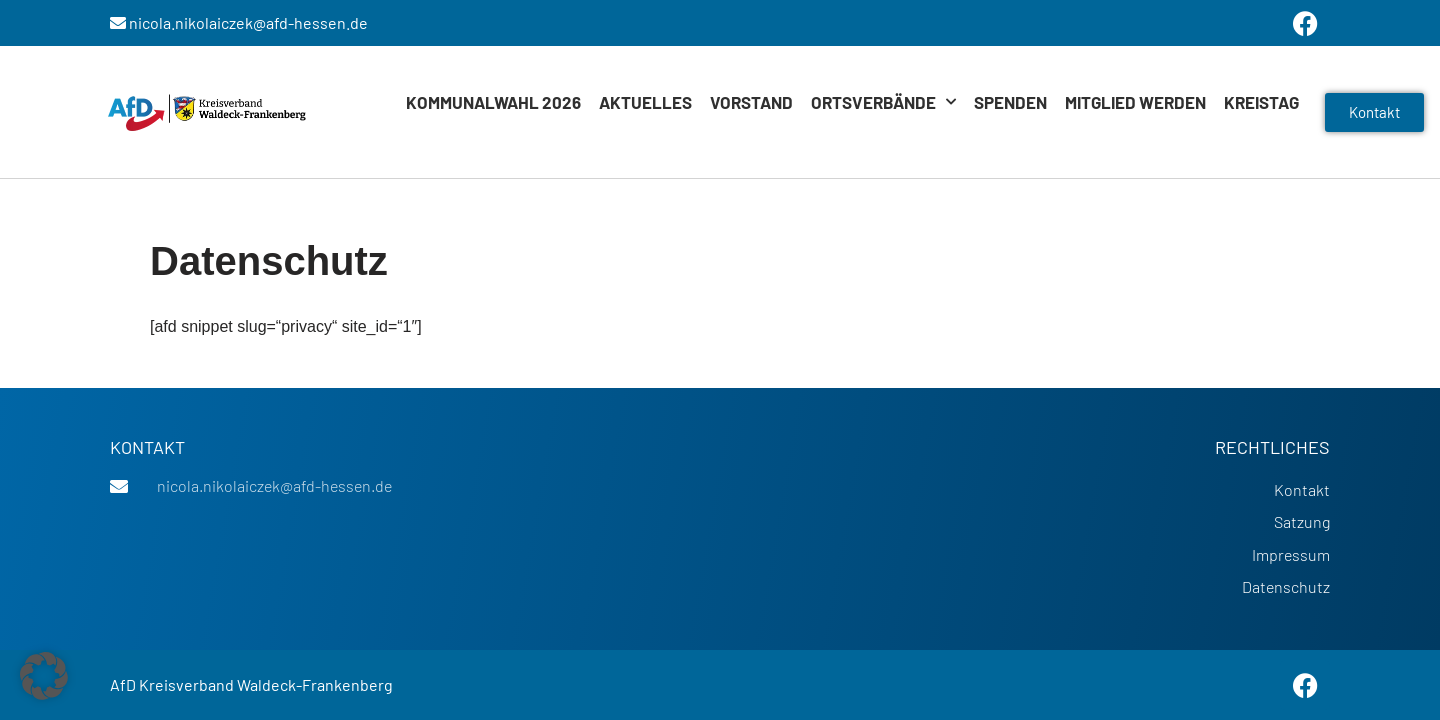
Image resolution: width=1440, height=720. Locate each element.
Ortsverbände (883, 102)
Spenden (1010, 102)
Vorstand (751, 102)
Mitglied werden (1135, 102)
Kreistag (1261, 102)
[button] (44, 676)
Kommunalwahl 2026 (493, 102)
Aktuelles (645, 102)
